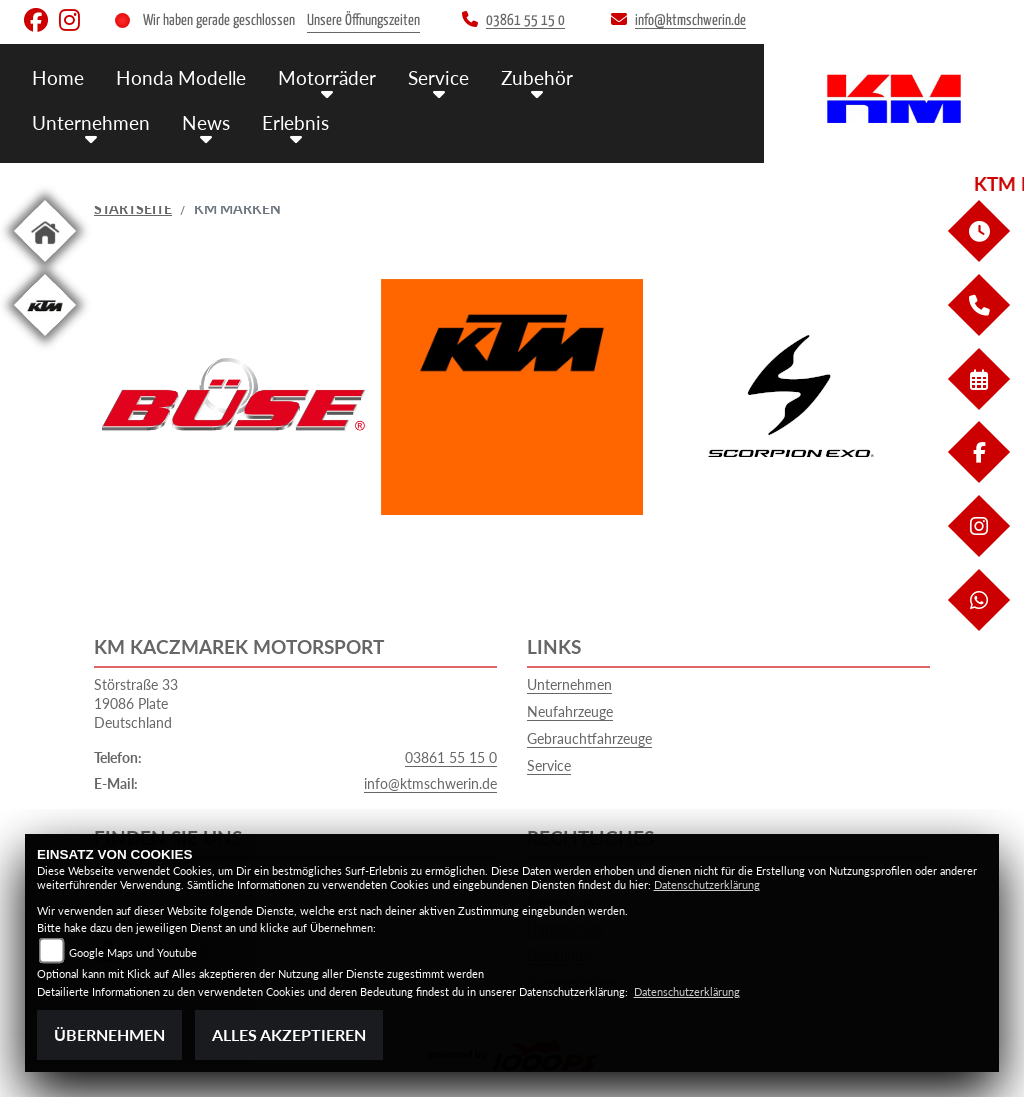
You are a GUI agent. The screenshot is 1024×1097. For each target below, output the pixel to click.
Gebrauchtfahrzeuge (589, 738)
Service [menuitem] (438, 77)
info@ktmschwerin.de (430, 783)
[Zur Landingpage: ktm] (45, 339)
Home (58, 77)
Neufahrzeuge (570, 711)
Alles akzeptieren (289, 1034)
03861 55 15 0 (451, 757)
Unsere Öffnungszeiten (363, 20)
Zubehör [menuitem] (537, 77)
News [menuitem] (206, 122)
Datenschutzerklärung (707, 884)
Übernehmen (109, 1034)
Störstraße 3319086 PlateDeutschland (136, 703)
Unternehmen (569, 684)
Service (549, 765)
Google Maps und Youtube (133, 952)
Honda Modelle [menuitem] (181, 77)
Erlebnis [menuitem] (295, 122)
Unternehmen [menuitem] (91, 122)
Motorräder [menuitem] (327, 77)
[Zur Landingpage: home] (45, 265)
